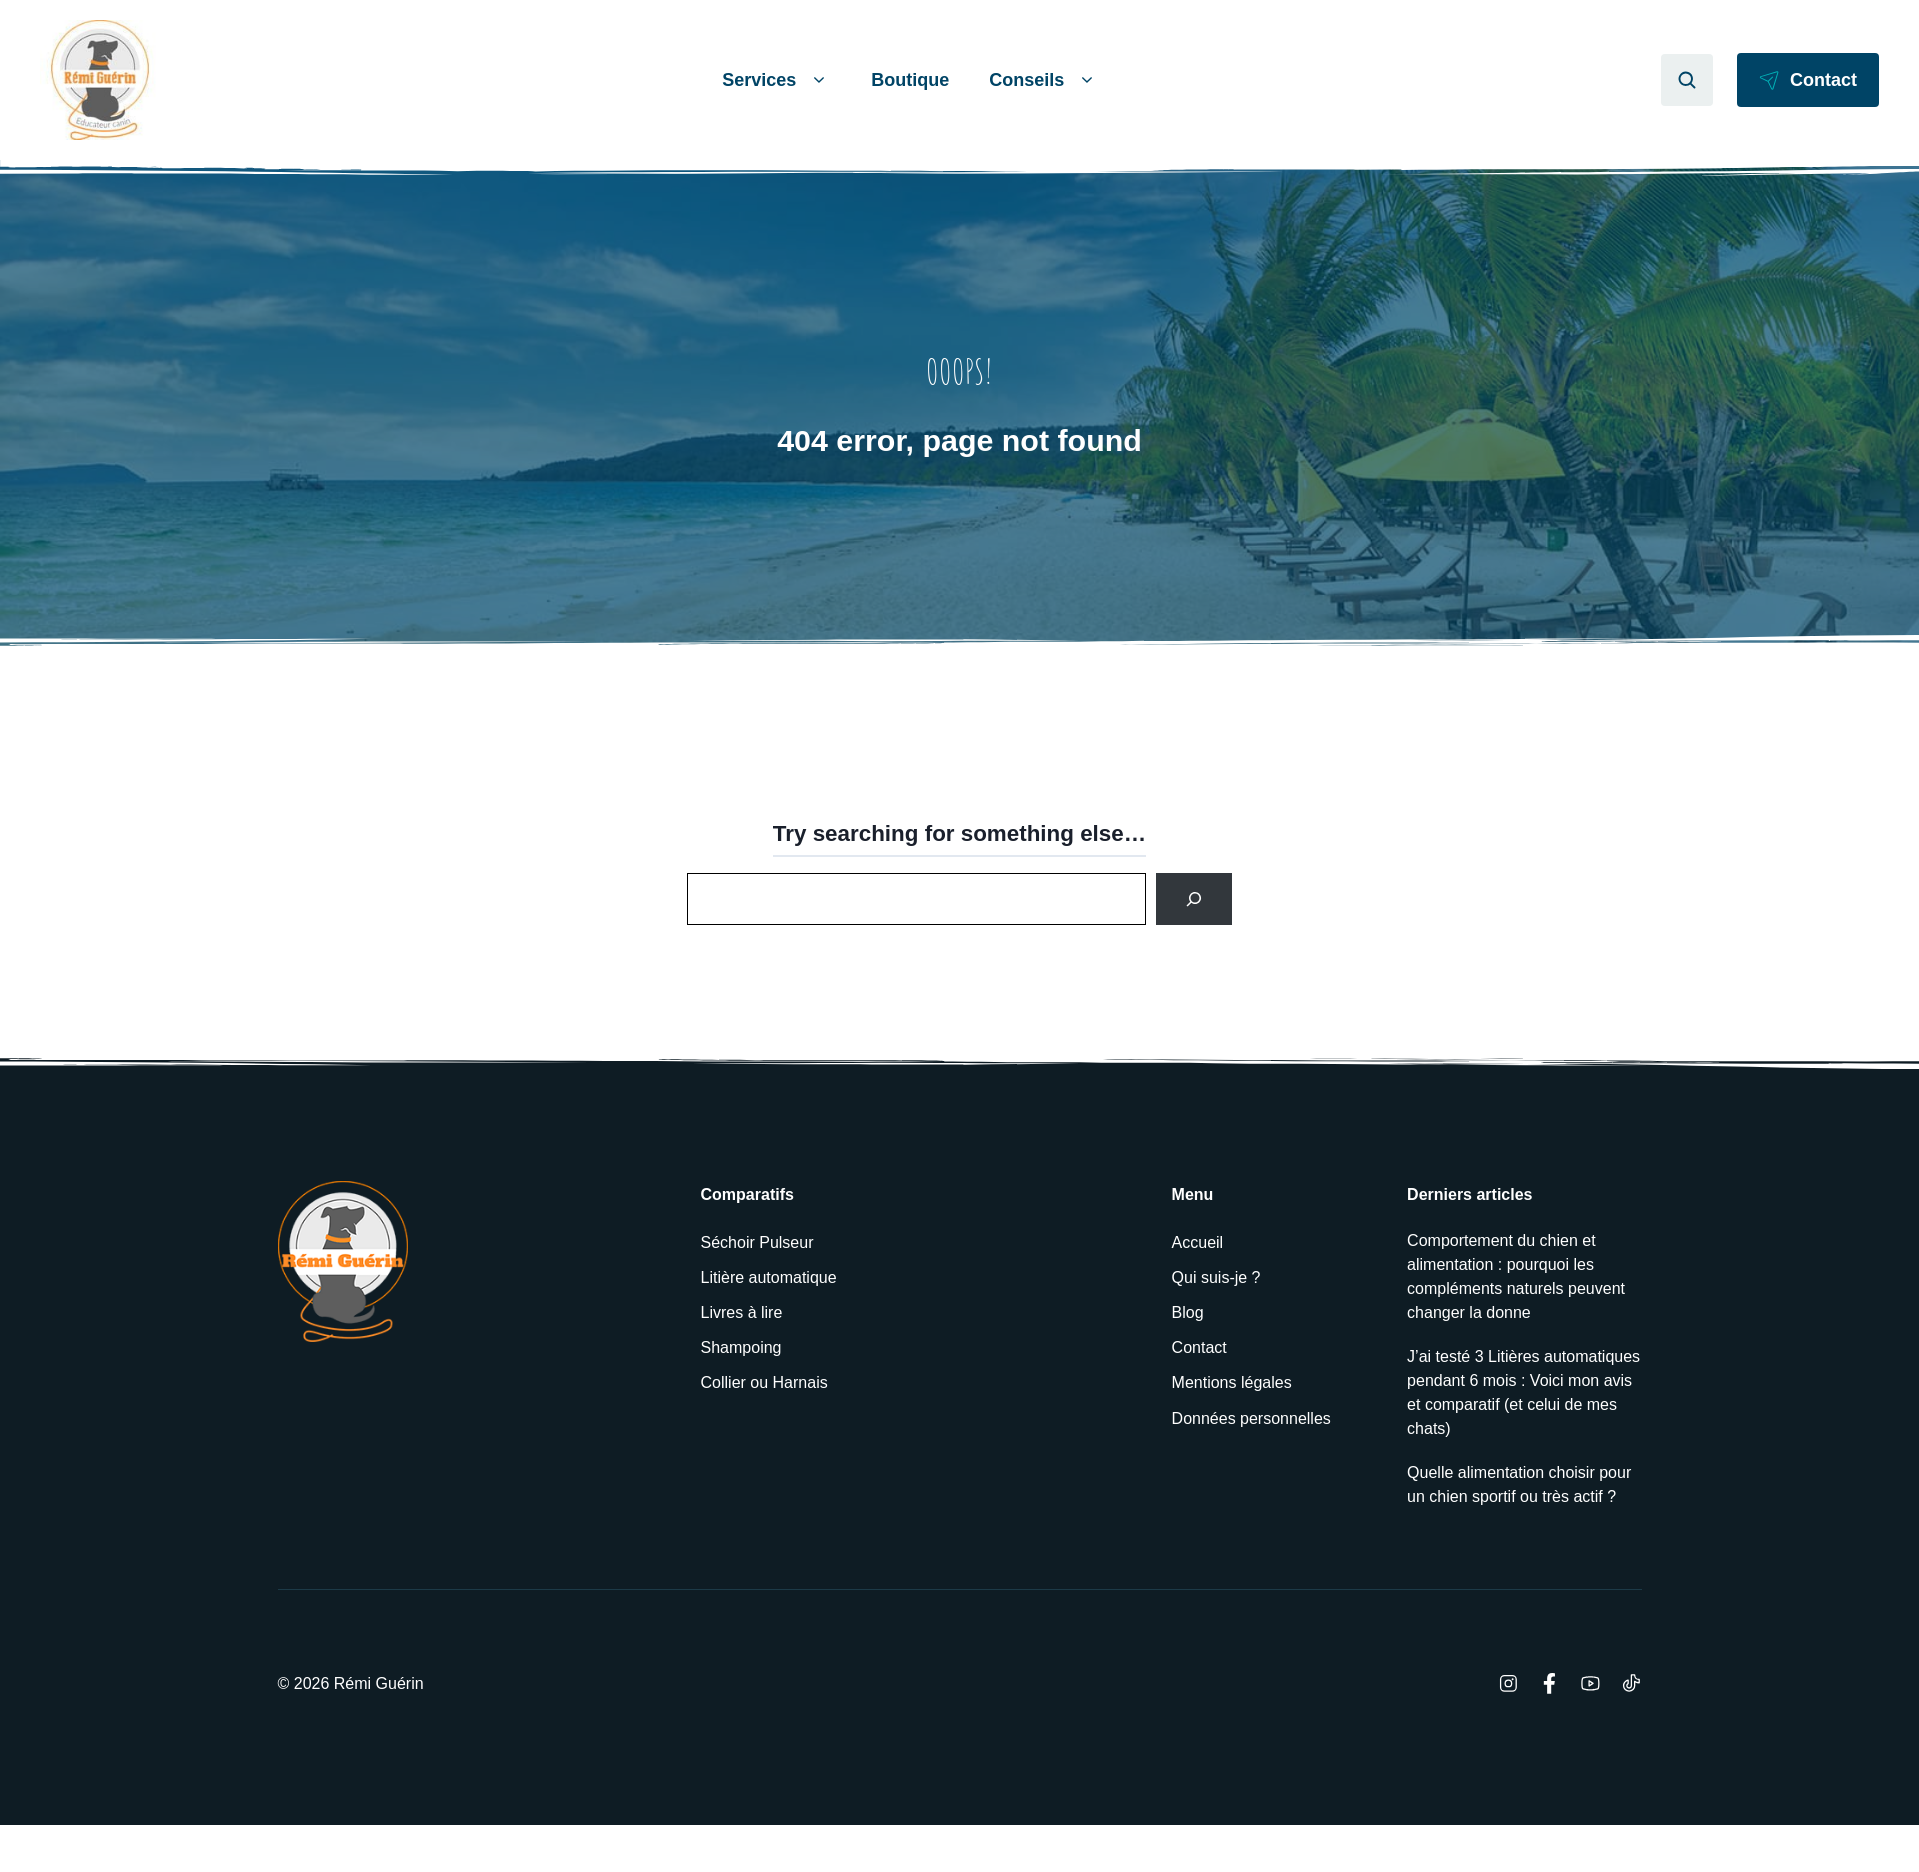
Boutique (910, 80)
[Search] (1194, 899)
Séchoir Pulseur (757, 1242)
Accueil (1198, 1242)
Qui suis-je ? (1216, 1277)
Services (776, 80)
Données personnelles (1251, 1418)
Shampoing (741, 1347)
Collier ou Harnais (764, 1382)
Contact (1199, 1347)
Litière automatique (769, 1277)
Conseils (1044, 80)
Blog (1188, 1312)
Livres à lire (742, 1312)
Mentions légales (1232, 1382)
